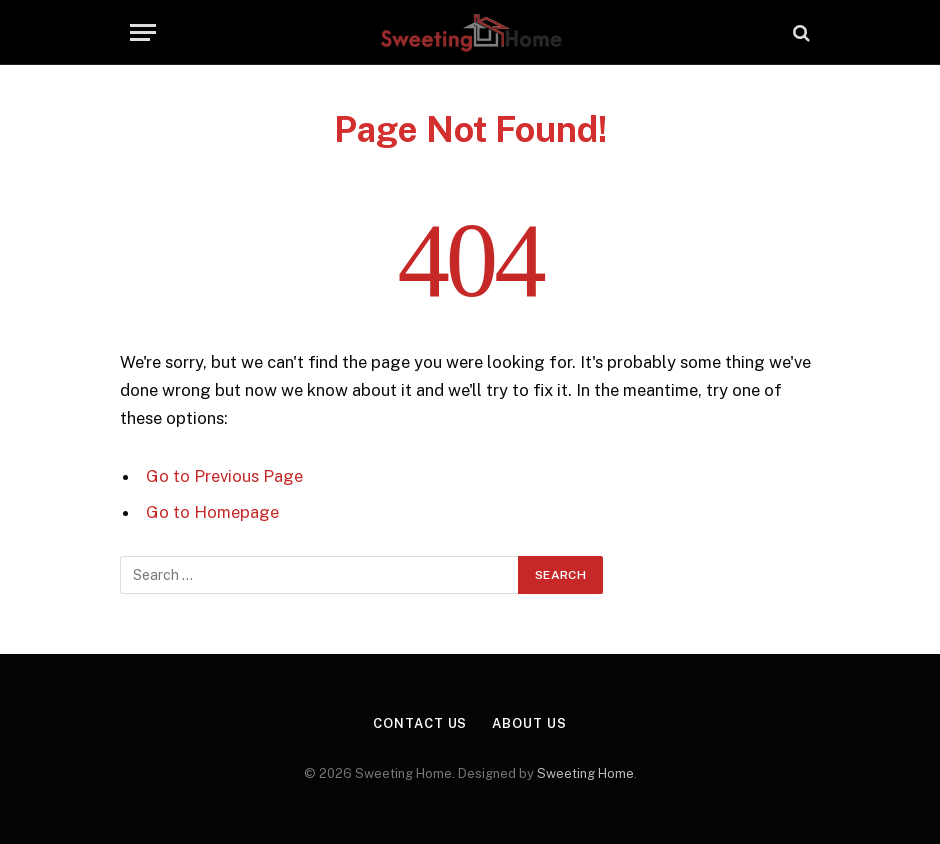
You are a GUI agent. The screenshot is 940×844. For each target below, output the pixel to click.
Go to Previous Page (224, 476)
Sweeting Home (585, 773)
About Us (529, 723)
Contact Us (420, 723)
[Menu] (143, 32)
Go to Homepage (212, 512)
